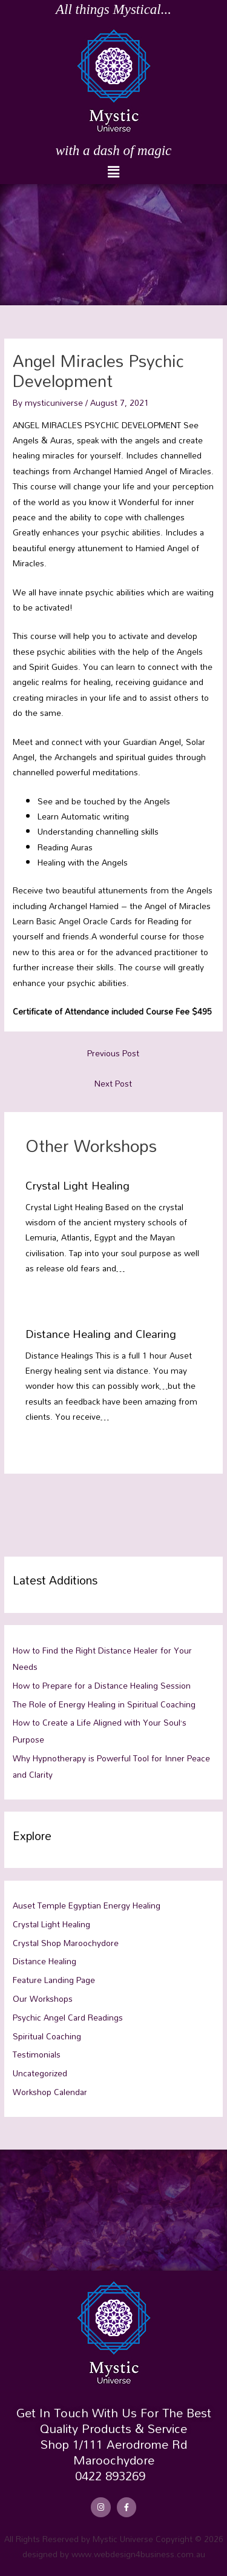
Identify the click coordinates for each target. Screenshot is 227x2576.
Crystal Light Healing (77, 1185)
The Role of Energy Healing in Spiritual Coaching (104, 1704)
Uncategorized (40, 2073)
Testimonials (37, 2054)
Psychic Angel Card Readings (68, 2017)
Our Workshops (43, 1998)
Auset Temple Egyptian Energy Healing (86, 1905)
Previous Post (113, 1053)
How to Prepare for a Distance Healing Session (102, 1685)
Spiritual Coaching (47, 2036)
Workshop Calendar (50, 2092)
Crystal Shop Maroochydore (66, 1943)
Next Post (113, 1083)
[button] (113, 172)
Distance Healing (44, 1961)
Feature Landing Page (54, 1980)
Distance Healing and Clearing (100, 1334)
